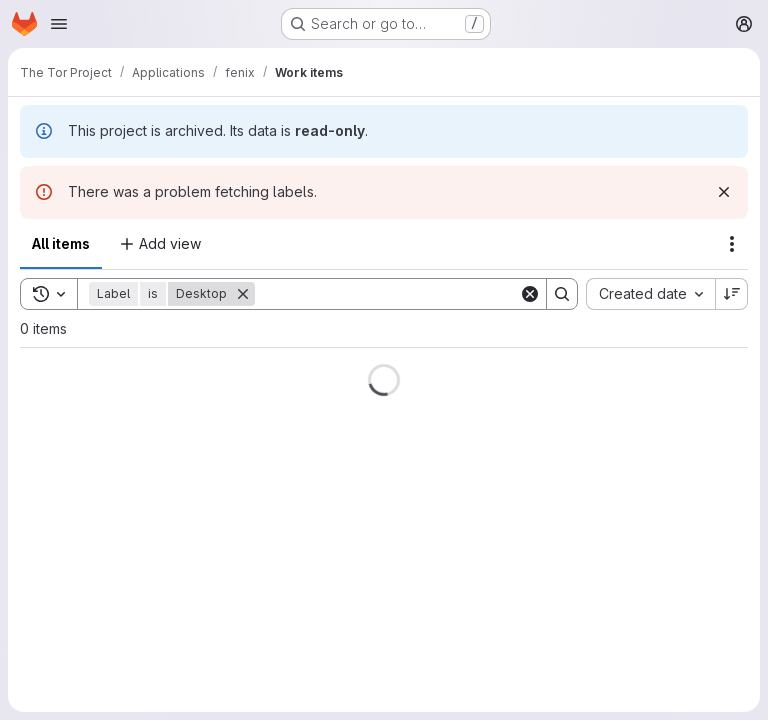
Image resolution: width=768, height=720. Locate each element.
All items (61, 243)
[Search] (387, 294)
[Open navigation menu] (59, 24)
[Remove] (243, 294)
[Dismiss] (724, 192)
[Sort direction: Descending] (732, 294)
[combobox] (650, 294)
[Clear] (530, 294)
